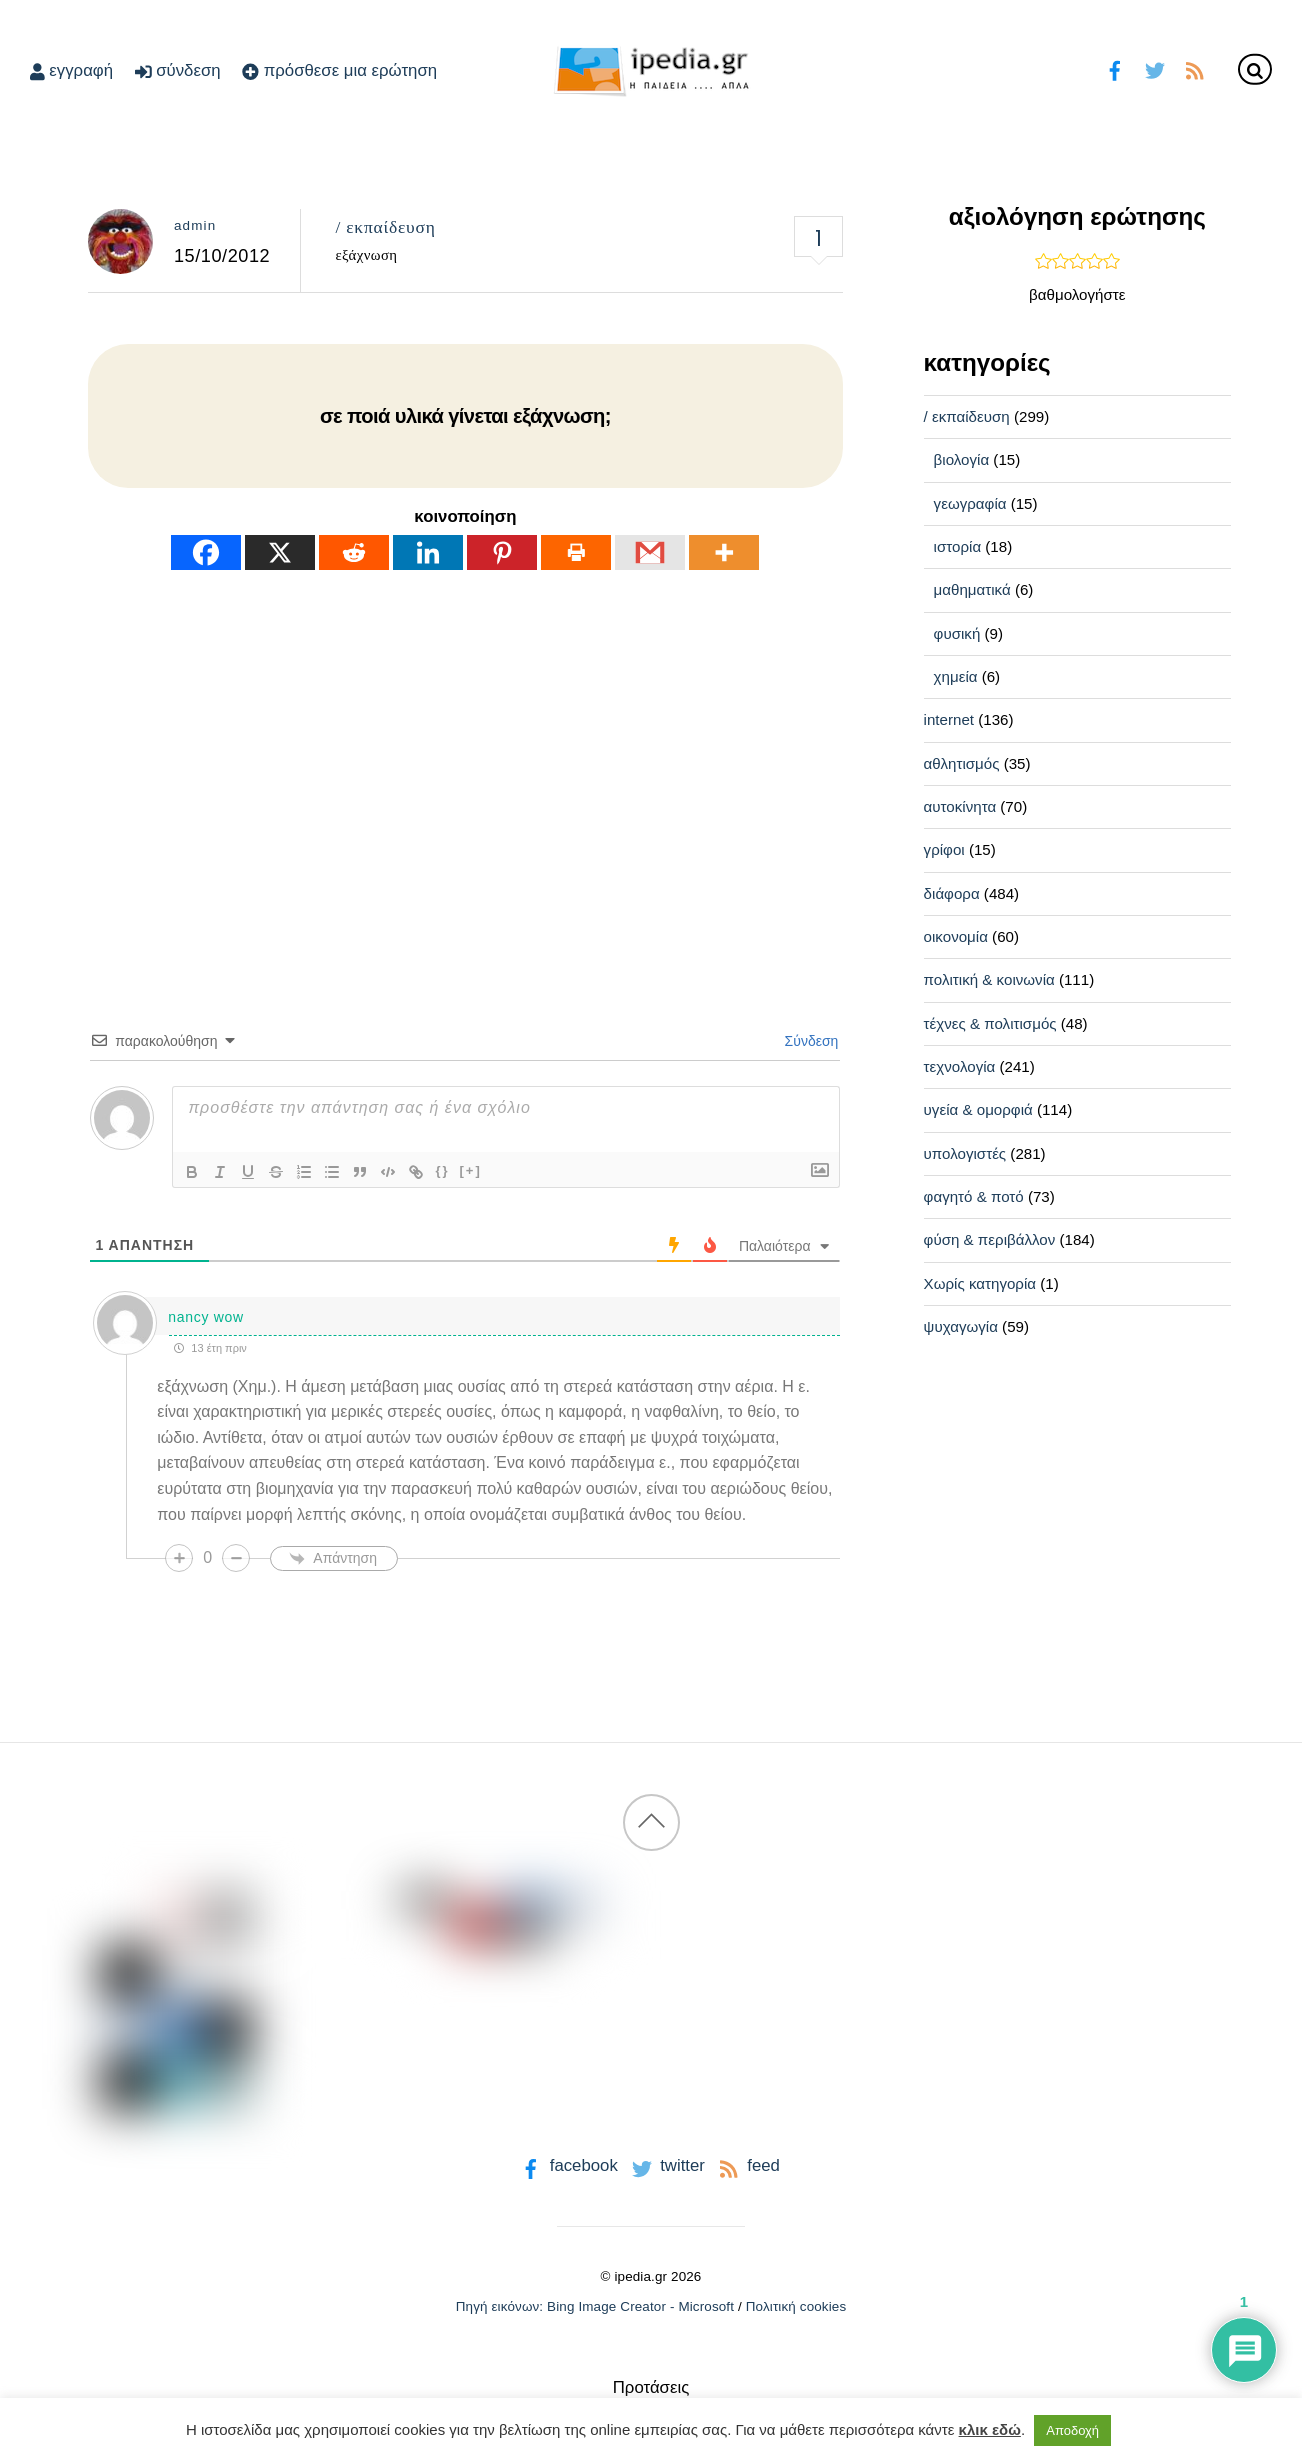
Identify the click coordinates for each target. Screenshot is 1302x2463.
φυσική (957, 633)
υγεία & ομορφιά (978, 1109)
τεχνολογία (960, 1066)
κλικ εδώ (990, 2429)
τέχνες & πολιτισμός (990, 1023)
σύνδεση (178, 70)
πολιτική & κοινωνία (989, 979)
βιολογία (962, 459)
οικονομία (956, 936)
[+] (471, 1170)
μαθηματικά (972, 589)
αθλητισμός (962, 763)
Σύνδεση (810, 1041)
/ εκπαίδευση (385, 227)
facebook (567, 2165)
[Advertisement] (465, 763)
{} (442, 1170)
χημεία (956, 676)
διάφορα (952, 893)
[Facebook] (206, 552)
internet (949, 719)
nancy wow (206, 1317)
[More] (724, 552)
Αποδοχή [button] (1072, 2430)
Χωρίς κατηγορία (980, 1283)
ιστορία (958, 546)
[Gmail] (650, 552)
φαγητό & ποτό (974, 1196)
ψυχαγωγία (961, 1326)
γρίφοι (944, 849)
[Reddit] (354, 552)
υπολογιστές (965, 1153)
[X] (280, 552)
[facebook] (1115, 68)
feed (747, 2165)
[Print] (576, 552)
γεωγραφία (970, 503)
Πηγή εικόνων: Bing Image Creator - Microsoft (595, 2306)
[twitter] (1154, 68)
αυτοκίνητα (960, 806)
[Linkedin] (428, 552)
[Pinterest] (502, 552)
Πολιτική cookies (796, 2306)
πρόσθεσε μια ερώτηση (339, 70)
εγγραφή (71, 70)
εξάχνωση (366, 255)
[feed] (1194, 68)
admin (195, 225)
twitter (666, 2165)
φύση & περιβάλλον (990, 1239)
